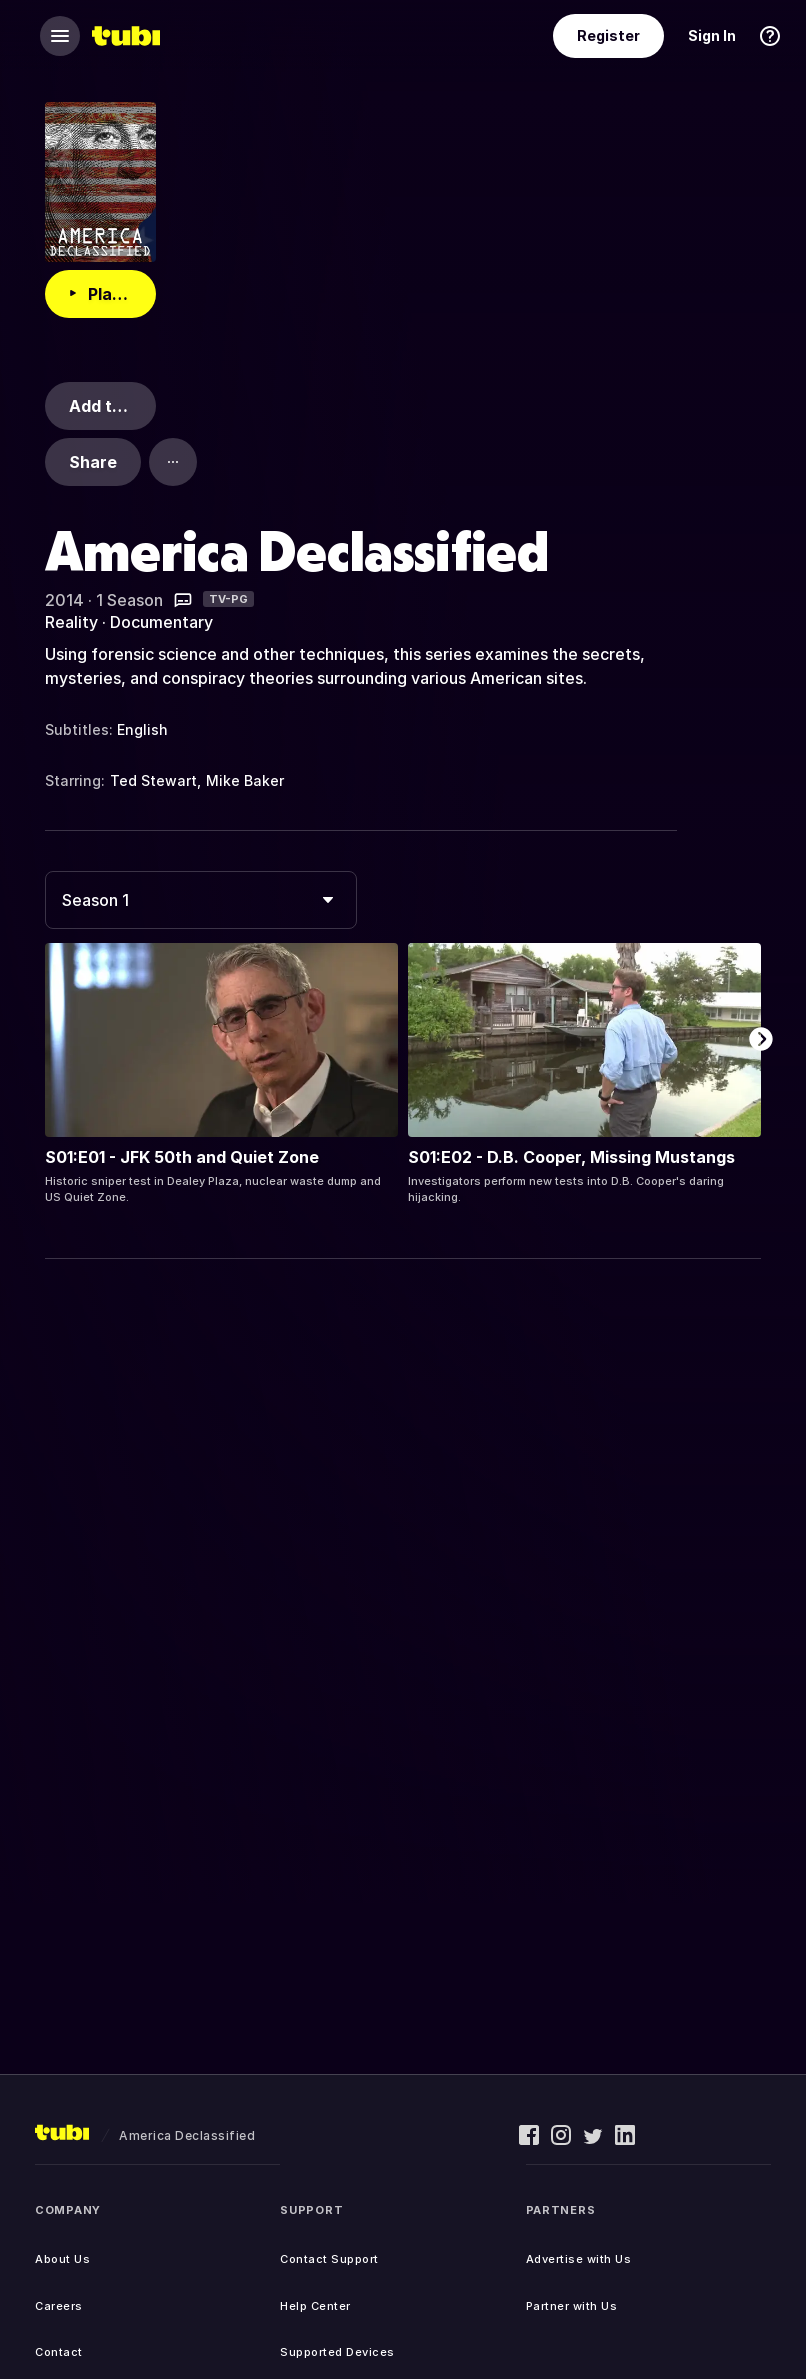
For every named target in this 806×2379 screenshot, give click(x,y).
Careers (59, 2306)
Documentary (161, 622)
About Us (62, 2259)
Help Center (315, 2306)
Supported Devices (337, 2352)
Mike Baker (245, 780)
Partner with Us (572, 2306)
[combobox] (201, 900)
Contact (59, 2352)
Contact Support (329, 2259)
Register (608, 35)
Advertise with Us (579, 2259)
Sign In (712, 35)
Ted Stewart (153, 780)
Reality (71, 622)
